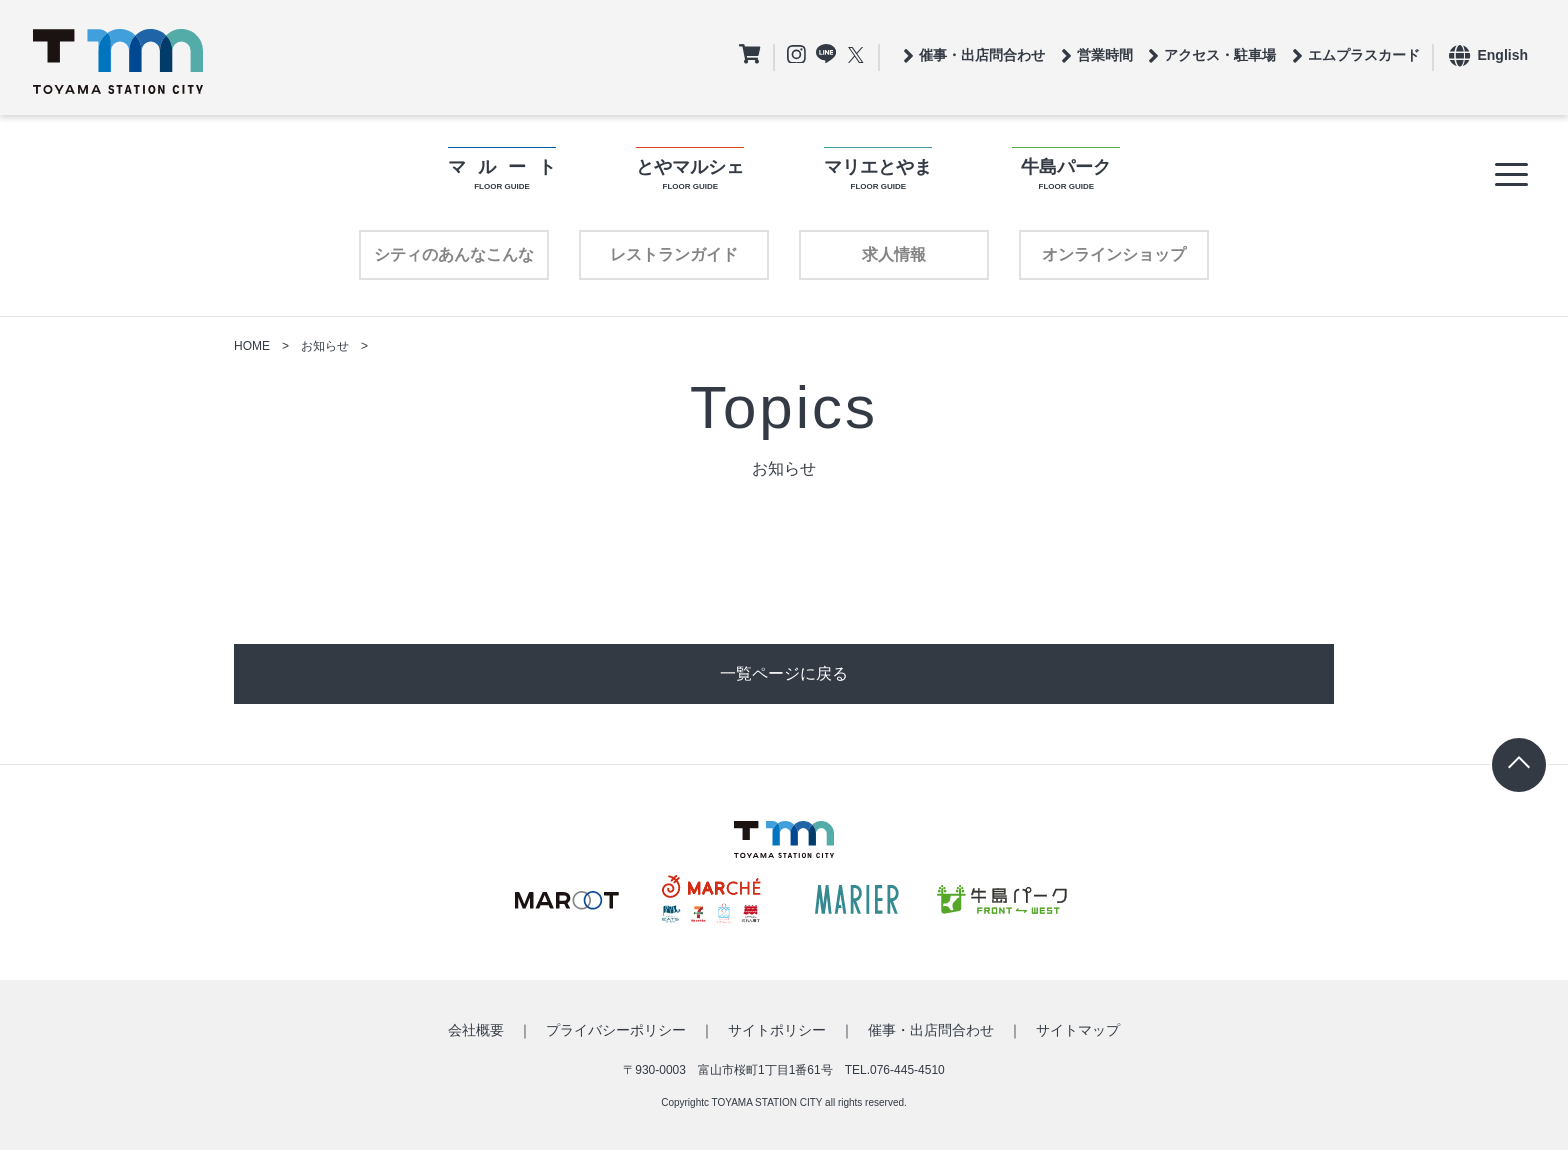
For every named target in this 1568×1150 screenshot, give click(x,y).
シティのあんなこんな (454, 254)
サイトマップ (1078, 1030)
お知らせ (325, 346)
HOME (252, 346)
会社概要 (476, 1030)
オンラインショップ (1114, 254)
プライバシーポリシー (616, 1030)
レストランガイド (674, 254)
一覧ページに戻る (784, 673)
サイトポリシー (777, 1030)
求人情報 (894, 254)
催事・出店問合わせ (931, 1030)
